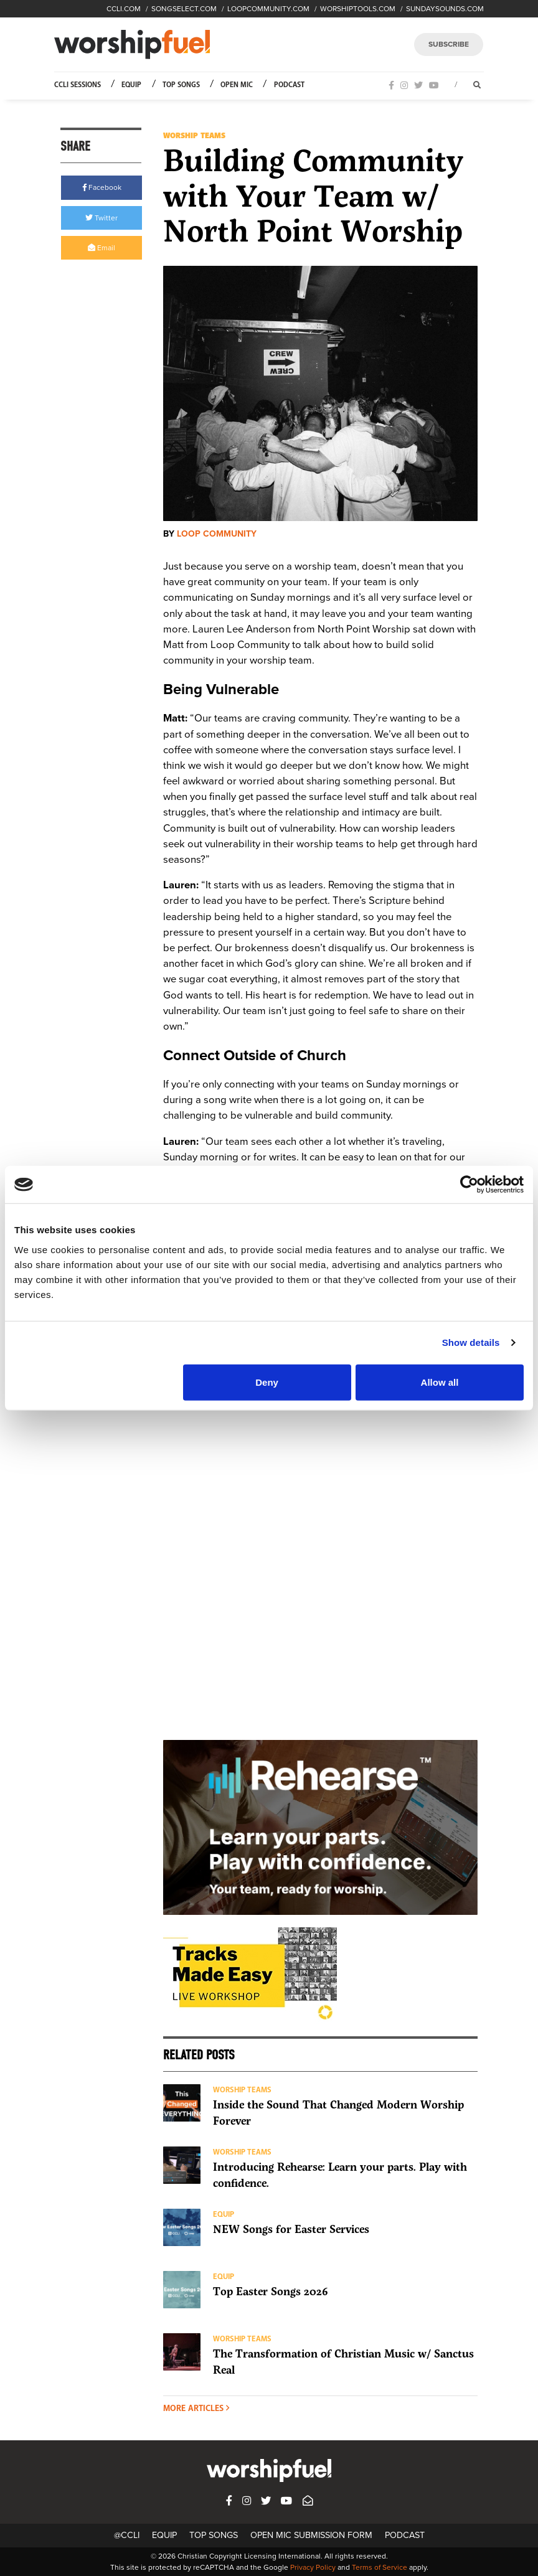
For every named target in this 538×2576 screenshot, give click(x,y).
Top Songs (181, 85)
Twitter (101, 218)
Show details (471, 1342)
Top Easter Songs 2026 (270, 2291)
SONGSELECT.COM (184, 8)
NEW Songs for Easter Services (291, 2229)
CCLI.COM (123, 8)
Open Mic (236, 85)
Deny (266, 1381)
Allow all (440, 1381)
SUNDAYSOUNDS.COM (445, 8)
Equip (131, 85)
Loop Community (217, 534)
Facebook (101, 187)
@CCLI (126, 2535)
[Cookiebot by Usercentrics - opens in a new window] (469, 1184)
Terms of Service (379, 2567)
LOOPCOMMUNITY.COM (268, 8)
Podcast (289, 85)
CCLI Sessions (77, 85)
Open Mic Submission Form (311, 2535)
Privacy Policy (313, 2567)
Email (101, 247)
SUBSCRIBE (448, 44)
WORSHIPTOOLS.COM (357, 8)
